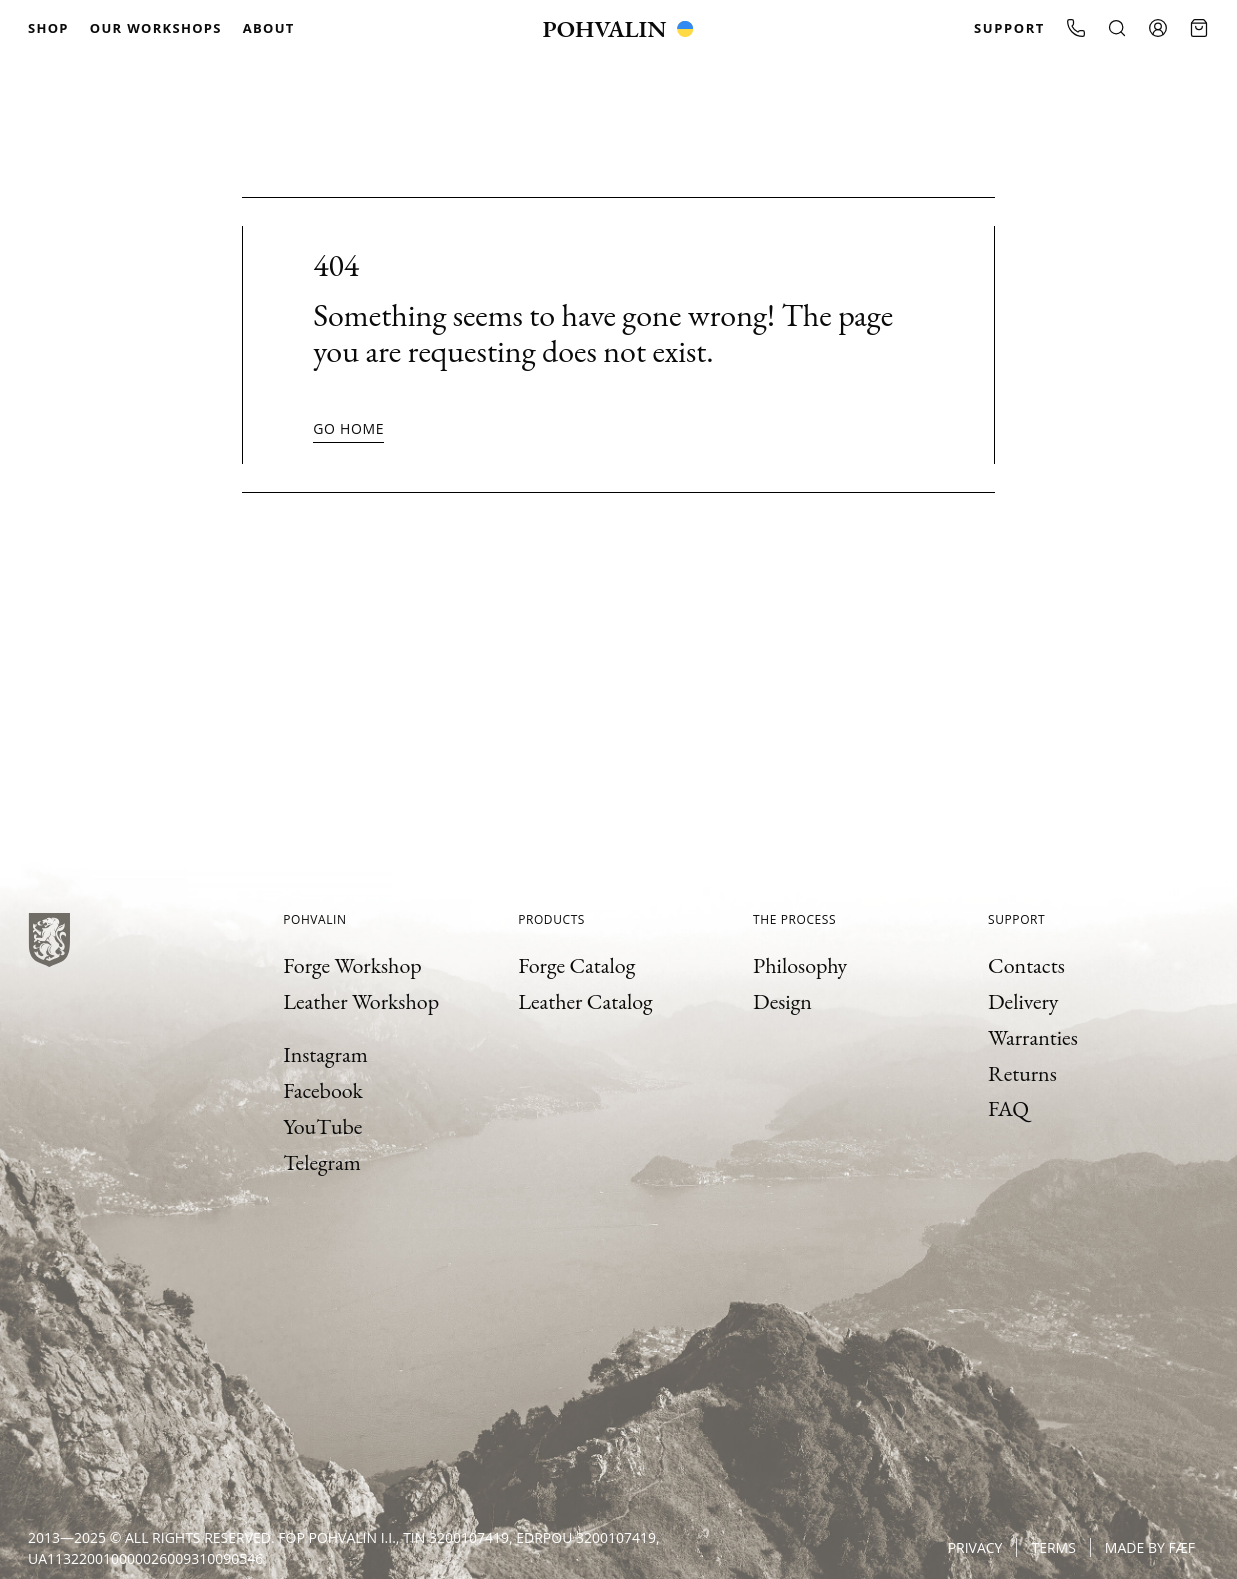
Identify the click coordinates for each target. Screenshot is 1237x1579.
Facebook (323, 1090)
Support (1009, 28)
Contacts (1026, 965)
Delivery (1023, 1001)
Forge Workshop (352, 965)
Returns (1022, 1073)
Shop (48, 28)
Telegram (322, 1162)
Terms (1053, 1547)
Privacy (975, 1547)
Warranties (1033, 1037)
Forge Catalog (576, 965)
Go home (348, 428)
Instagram (325, 1054)
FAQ (1008, 1108)
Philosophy (800, 965)
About (269, 28)
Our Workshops (156, 28)
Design (782, 1001)
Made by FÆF (1150, 1547)
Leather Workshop (361, 1001)
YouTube (322, 1126)
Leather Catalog (585, 1001)
